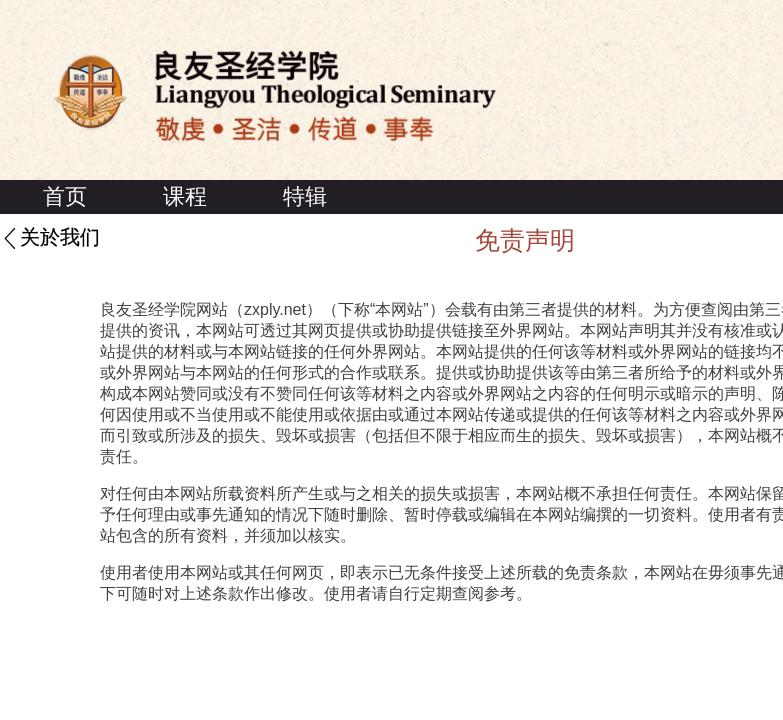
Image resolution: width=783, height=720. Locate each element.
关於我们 (60, 238)
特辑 (305, 196)
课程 (185, 196)
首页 (65, 196)
